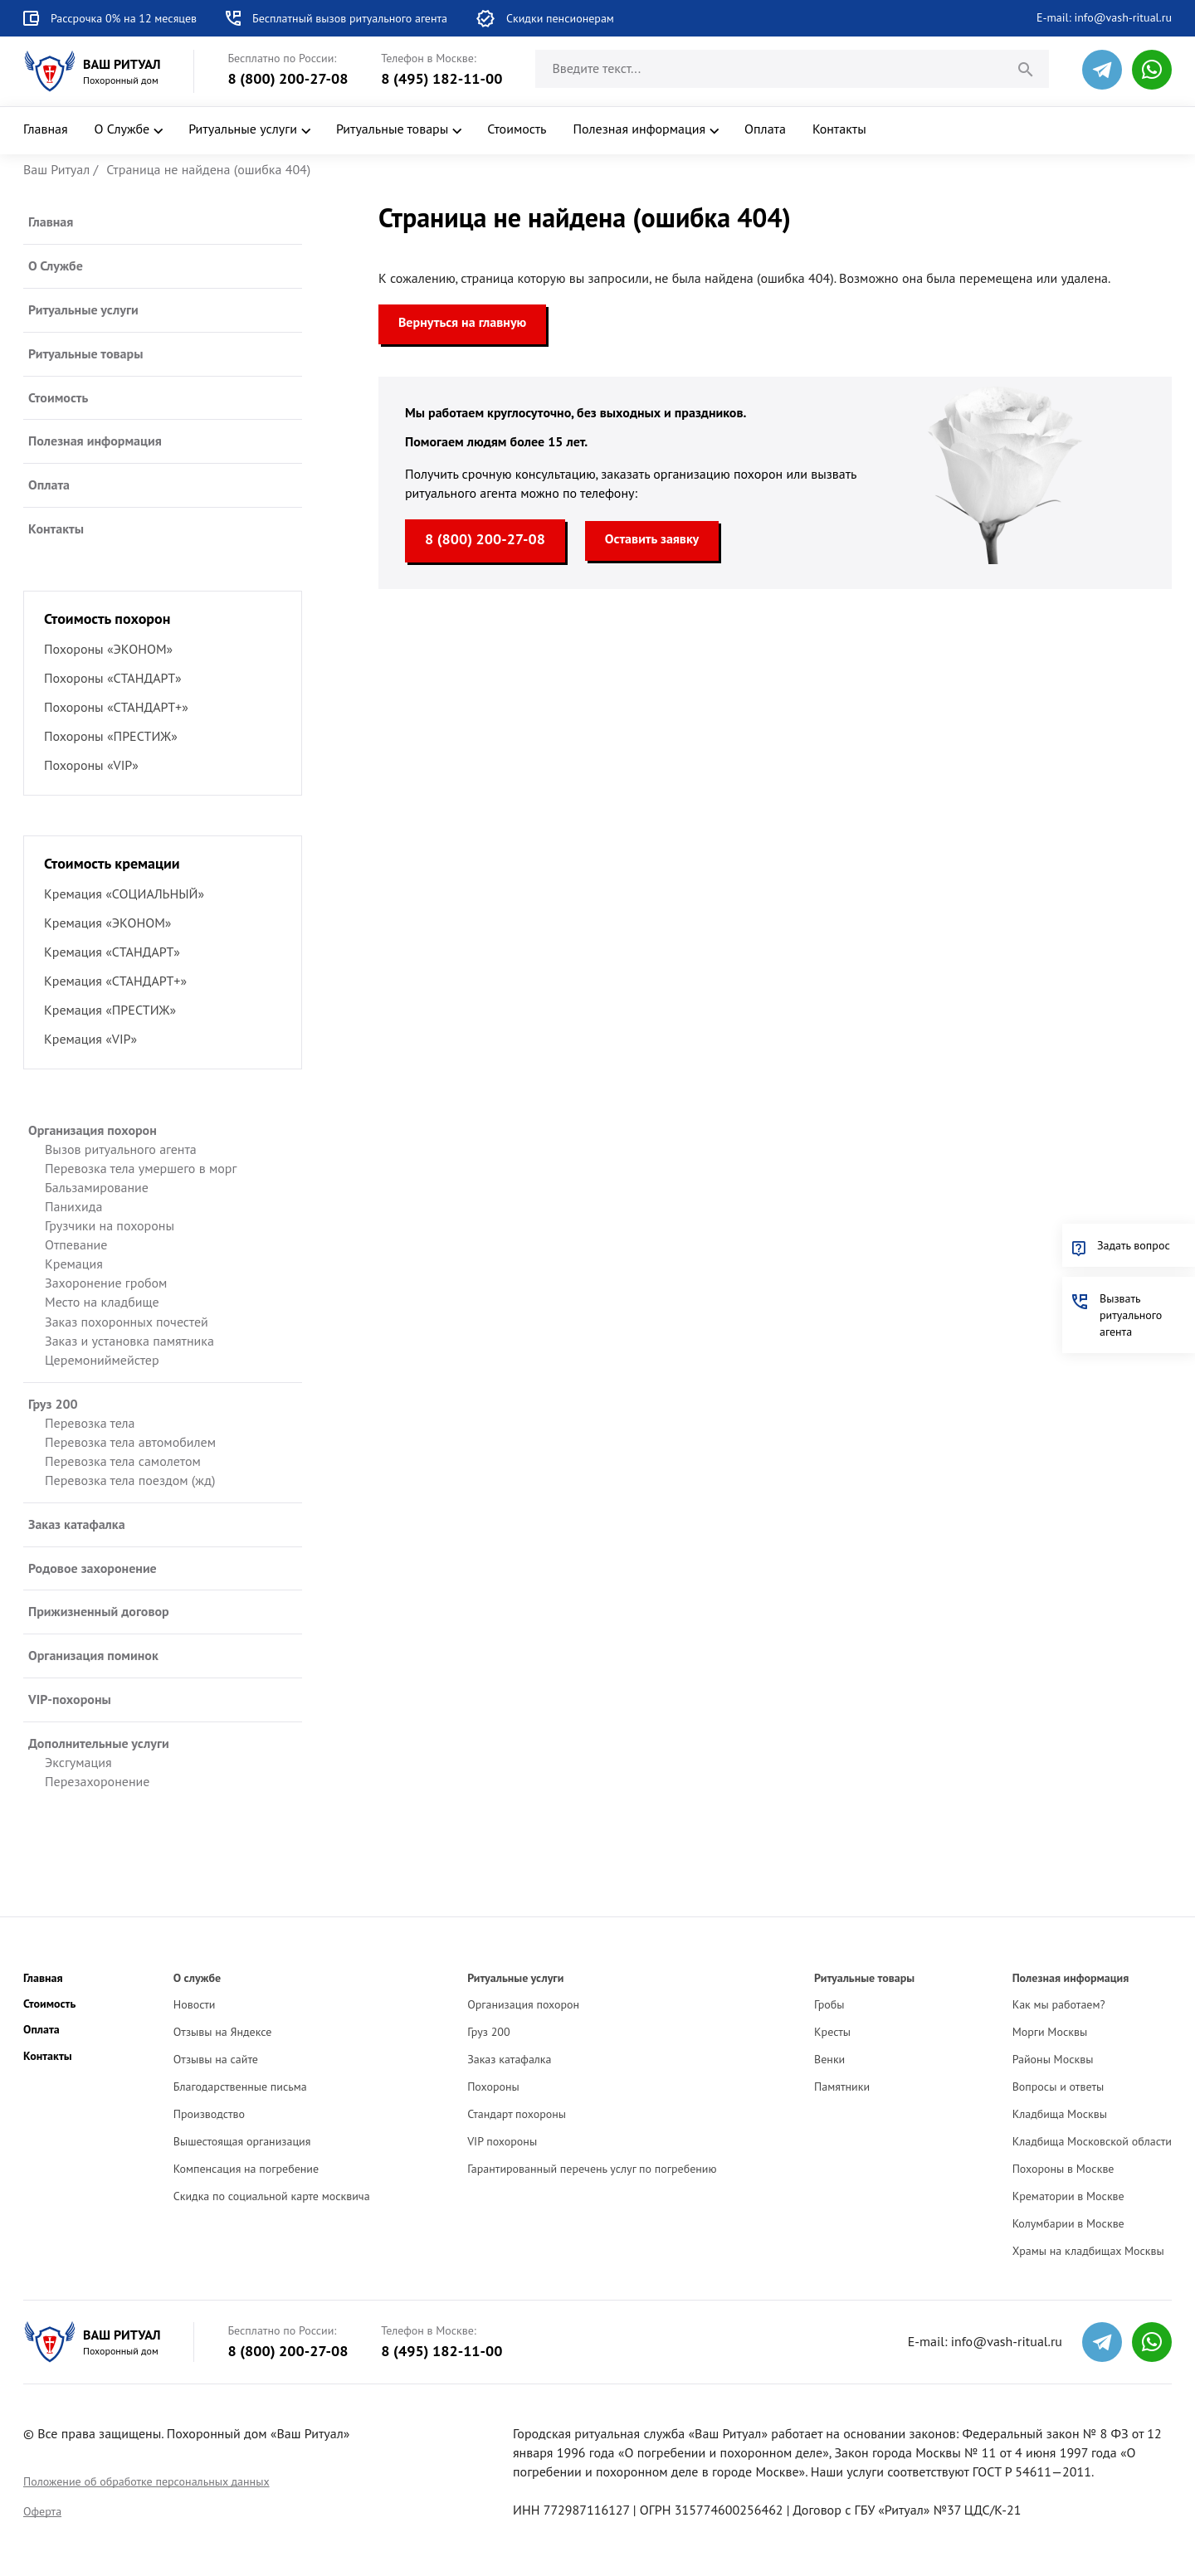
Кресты (832, 2031)
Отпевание (76, 1244)
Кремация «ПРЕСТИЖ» (110, 1009)
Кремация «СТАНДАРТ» (112, 951)
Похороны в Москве (1063, 2168)
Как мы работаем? (1058, 2004)
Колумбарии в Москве (1068, 2223)
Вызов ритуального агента (121, 1149)
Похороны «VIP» (91, 765)
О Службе (122, 128)
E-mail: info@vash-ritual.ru (1104, 17)
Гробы (829, 2004)
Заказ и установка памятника (129, 1340)
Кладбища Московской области (1092, 2141)
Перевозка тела (89, 1423)
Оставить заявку (652, 538)
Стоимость (516, 128)
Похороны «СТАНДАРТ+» (116, 707)
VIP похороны (502, 2141)
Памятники (842, 2086)
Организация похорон (92, 1130)
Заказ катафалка (76, 1524)
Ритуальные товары (392, 128)
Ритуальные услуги (242, 128)
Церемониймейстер (102, 1359)
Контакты (839, 128)
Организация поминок (93, 1655)
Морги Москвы (1050, 2031)
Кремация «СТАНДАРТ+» (115, 980)
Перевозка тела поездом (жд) (130, 1480)
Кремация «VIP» (90, 1038)
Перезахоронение (97, 1781)
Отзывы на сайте (215, 2059)
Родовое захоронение (92, 1568)
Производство (209, 2113)
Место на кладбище (102, 1301)
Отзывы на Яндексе (222, 2031)
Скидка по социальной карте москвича (271, 2196)
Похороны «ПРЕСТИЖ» (111, 736)
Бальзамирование (97, 1187)
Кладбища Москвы (1059, 2113)
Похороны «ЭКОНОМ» (108, 648)
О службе (197, 1977)
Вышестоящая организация (242, 2141)
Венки (829, 2059)
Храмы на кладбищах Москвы (1088, 2250)
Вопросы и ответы (1058, 2086)
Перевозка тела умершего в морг (141, 1168)
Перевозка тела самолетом (123, 1461)
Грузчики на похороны (109, 1225)
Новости (194, 2004)
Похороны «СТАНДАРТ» (113, 678)
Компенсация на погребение (246, 2168)
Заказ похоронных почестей (126, 1321)
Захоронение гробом (106, 1282)
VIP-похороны (69, 1699)
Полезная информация (639, 128)
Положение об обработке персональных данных (146, 2481)
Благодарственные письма (240, 2086)
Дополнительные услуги (98, 1743)
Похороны (493, 2086)
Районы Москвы (1053, 2059)
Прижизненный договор (98, 1611)
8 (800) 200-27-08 (287, 78)
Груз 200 (53, 1403)
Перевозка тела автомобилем (130, 1442)
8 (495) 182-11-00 (441, 78)
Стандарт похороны (516, 2113)
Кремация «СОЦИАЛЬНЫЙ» (124, 893)
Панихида (73, 1206)
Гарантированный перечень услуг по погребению (591, 2168)
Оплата (765, 128)
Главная (45, 128)
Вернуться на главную (462, 322)
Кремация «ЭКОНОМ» (107, 922)
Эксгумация (78, 1762)
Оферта (42, 2511)
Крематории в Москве (1068, 2196)
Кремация (74, 1263)
